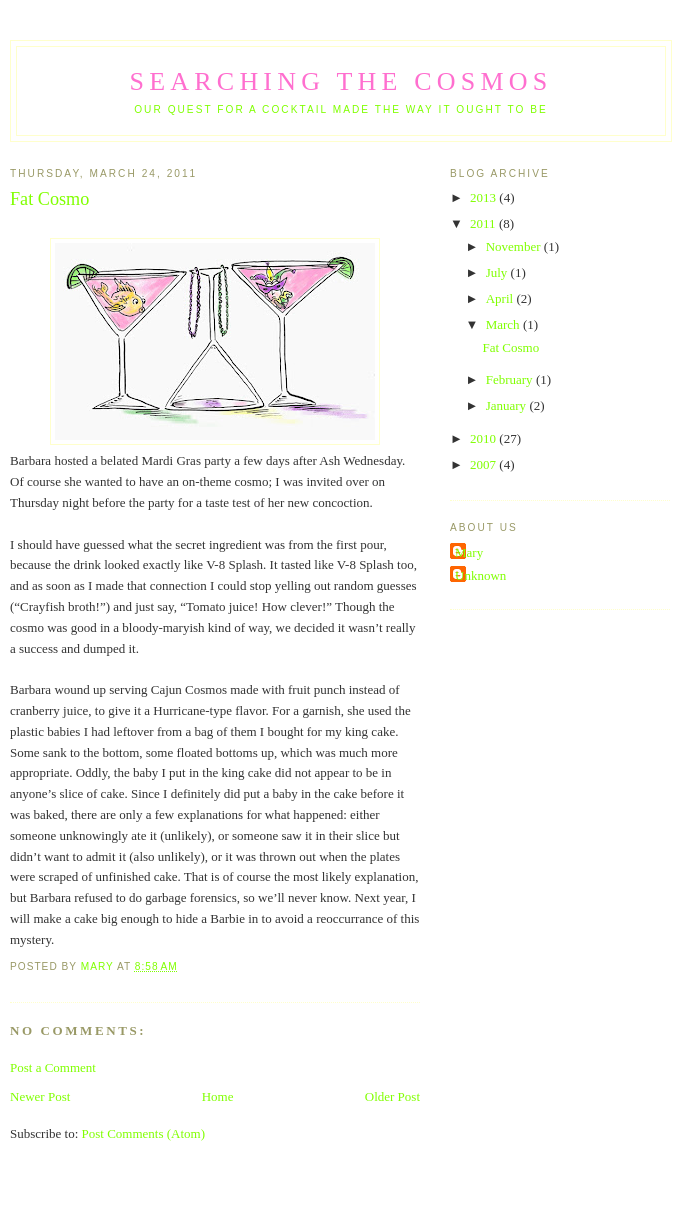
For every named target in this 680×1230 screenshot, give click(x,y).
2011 (484, 223)
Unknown (480, 575)
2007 (484, 464)
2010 (484, 438)
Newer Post (40, 1096)
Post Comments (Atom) (144, 1133)
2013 (484, 197)
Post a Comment (53, 1067)
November (515, 246)
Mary (469, 552)
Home (218, 1096)
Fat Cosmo (510, 347)
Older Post (392, 1096)
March (504, 324)
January (508, 405)
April (501, 298)
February (511, 379)
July (498, 272)
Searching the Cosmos (341, 81)
